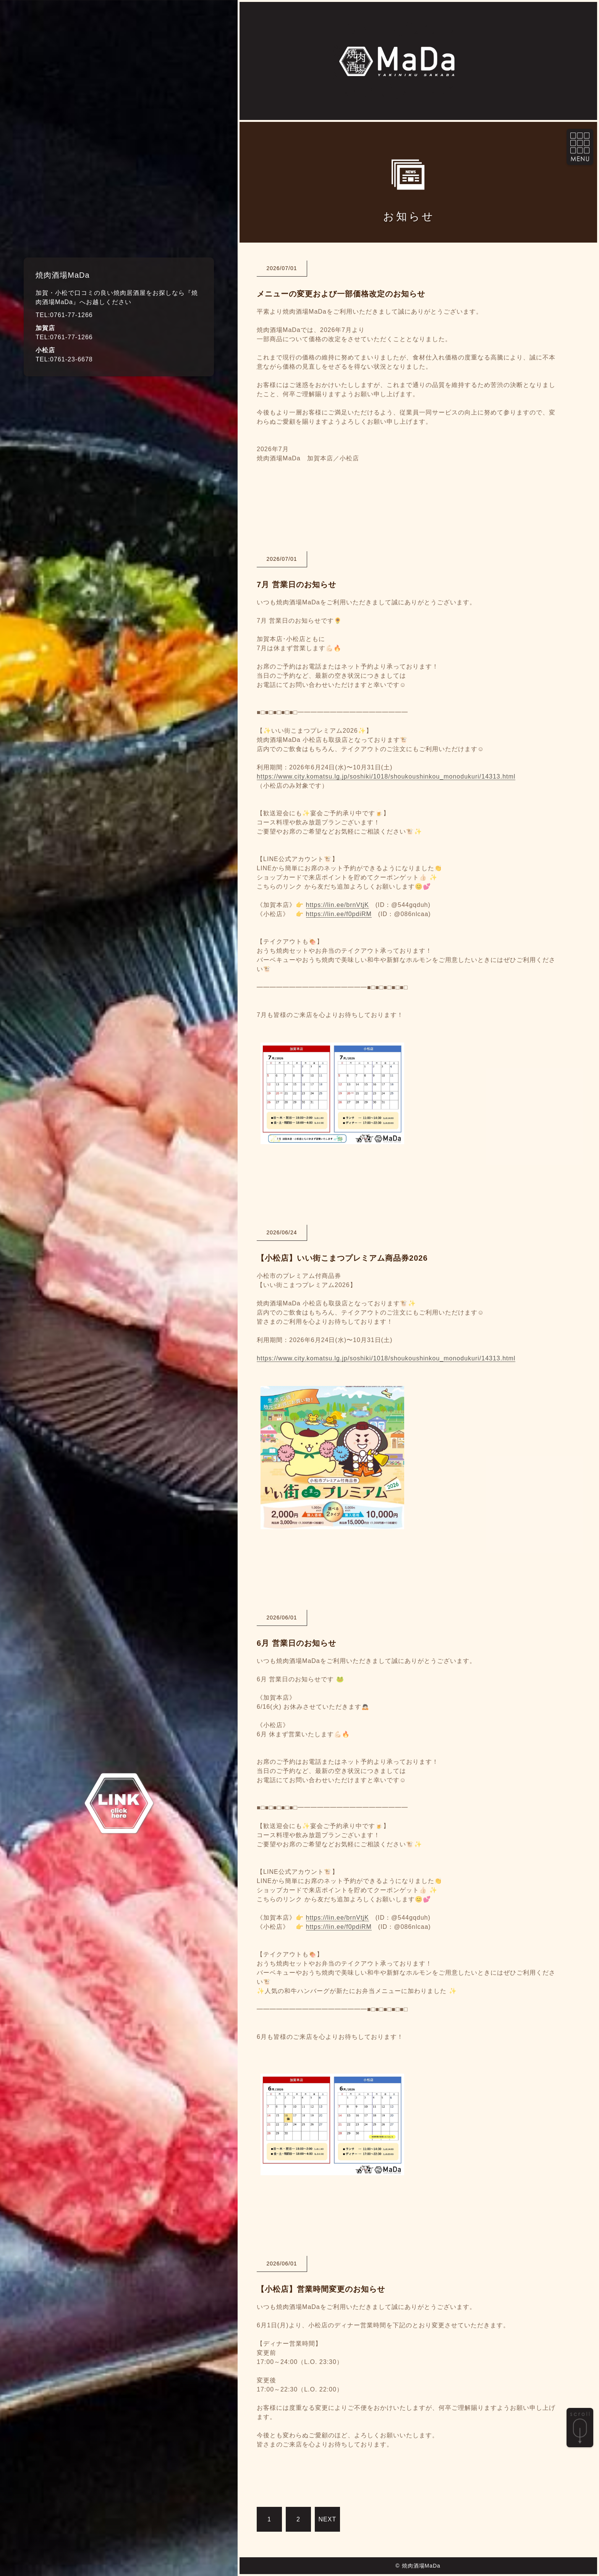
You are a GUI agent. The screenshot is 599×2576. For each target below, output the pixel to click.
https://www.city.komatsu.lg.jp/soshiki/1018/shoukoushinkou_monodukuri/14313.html (386, 776)
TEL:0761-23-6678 (64, 359)
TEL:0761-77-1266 (64, 315)
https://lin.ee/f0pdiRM (339, 914)
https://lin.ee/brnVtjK (337, 905)
